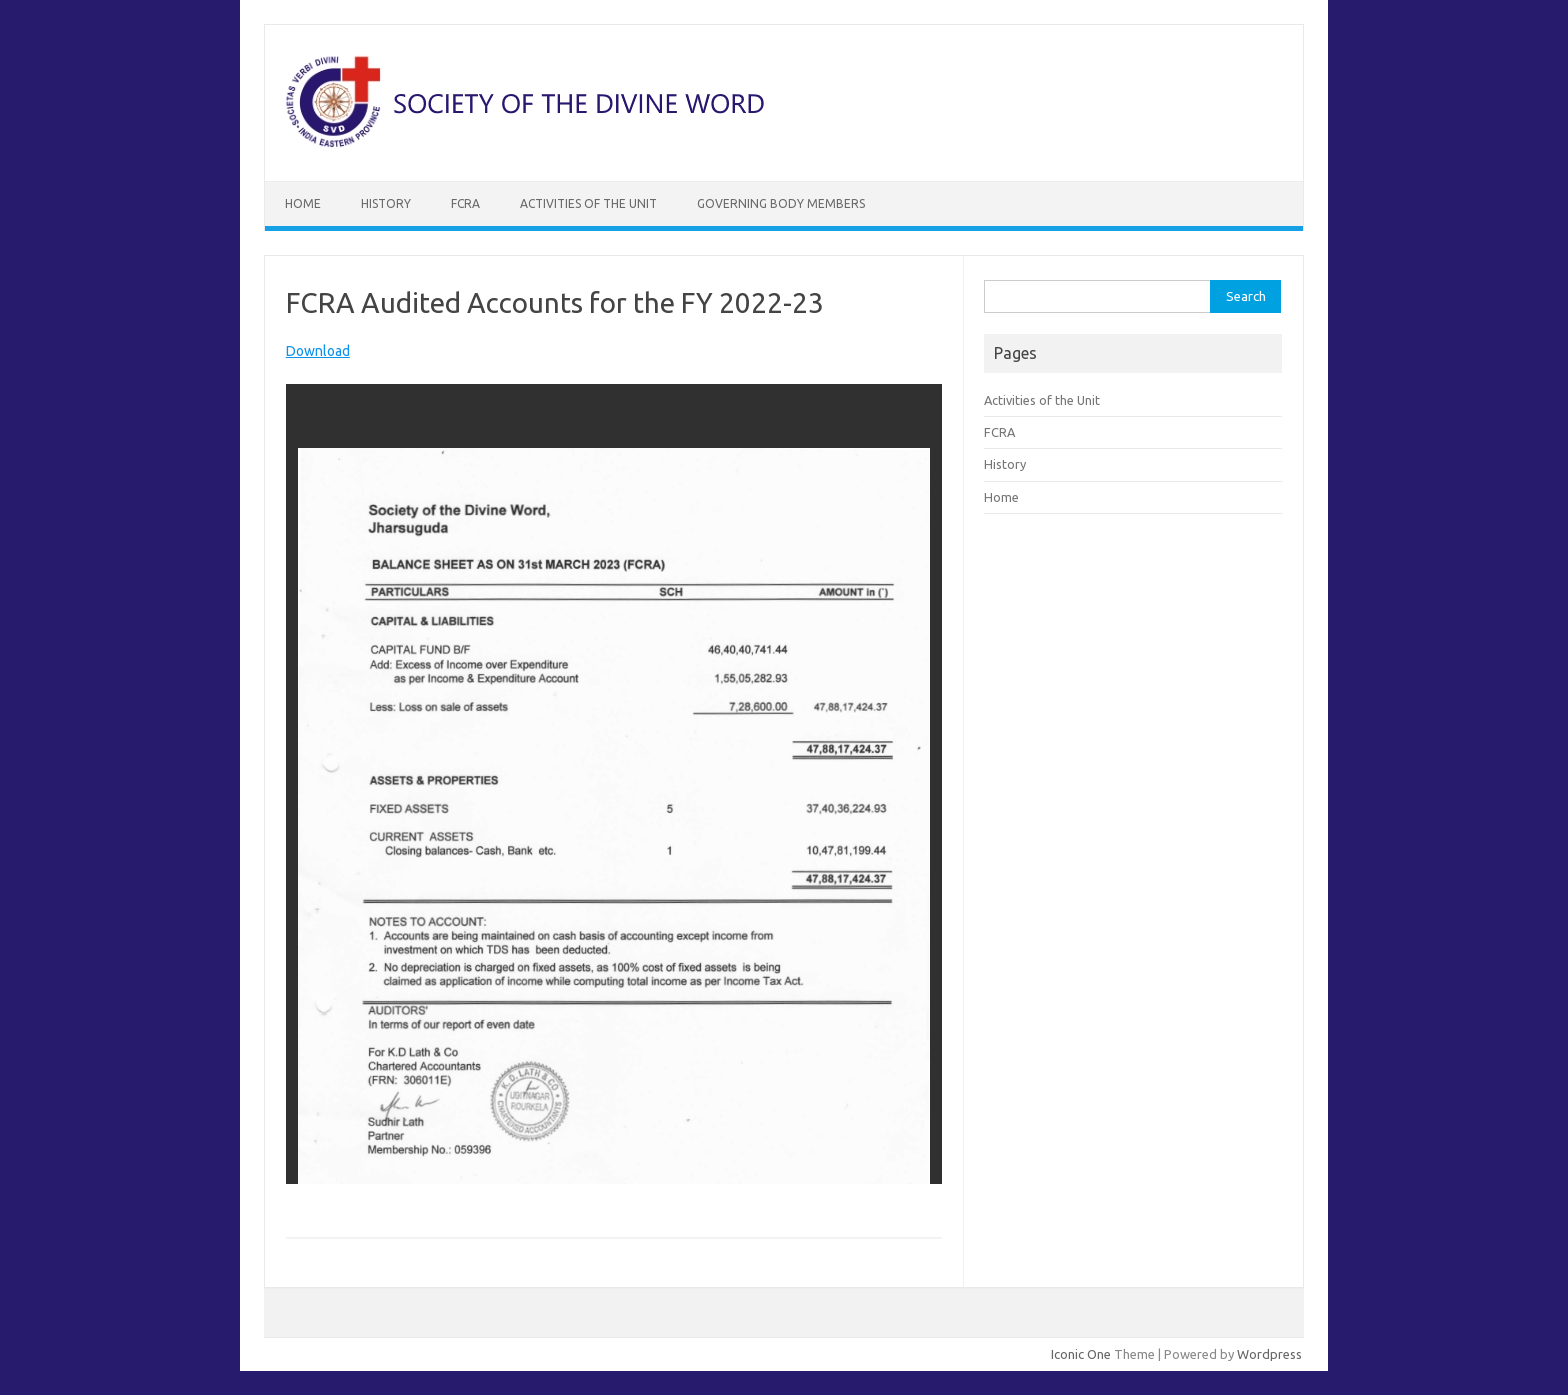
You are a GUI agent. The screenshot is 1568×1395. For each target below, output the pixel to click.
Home (303, 203)
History (386, 203)
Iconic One (1081, 1354)
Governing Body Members (781, 203)
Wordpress (1269, 1354)
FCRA (465, 203)
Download (318, 351)
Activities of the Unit (588, 203)
